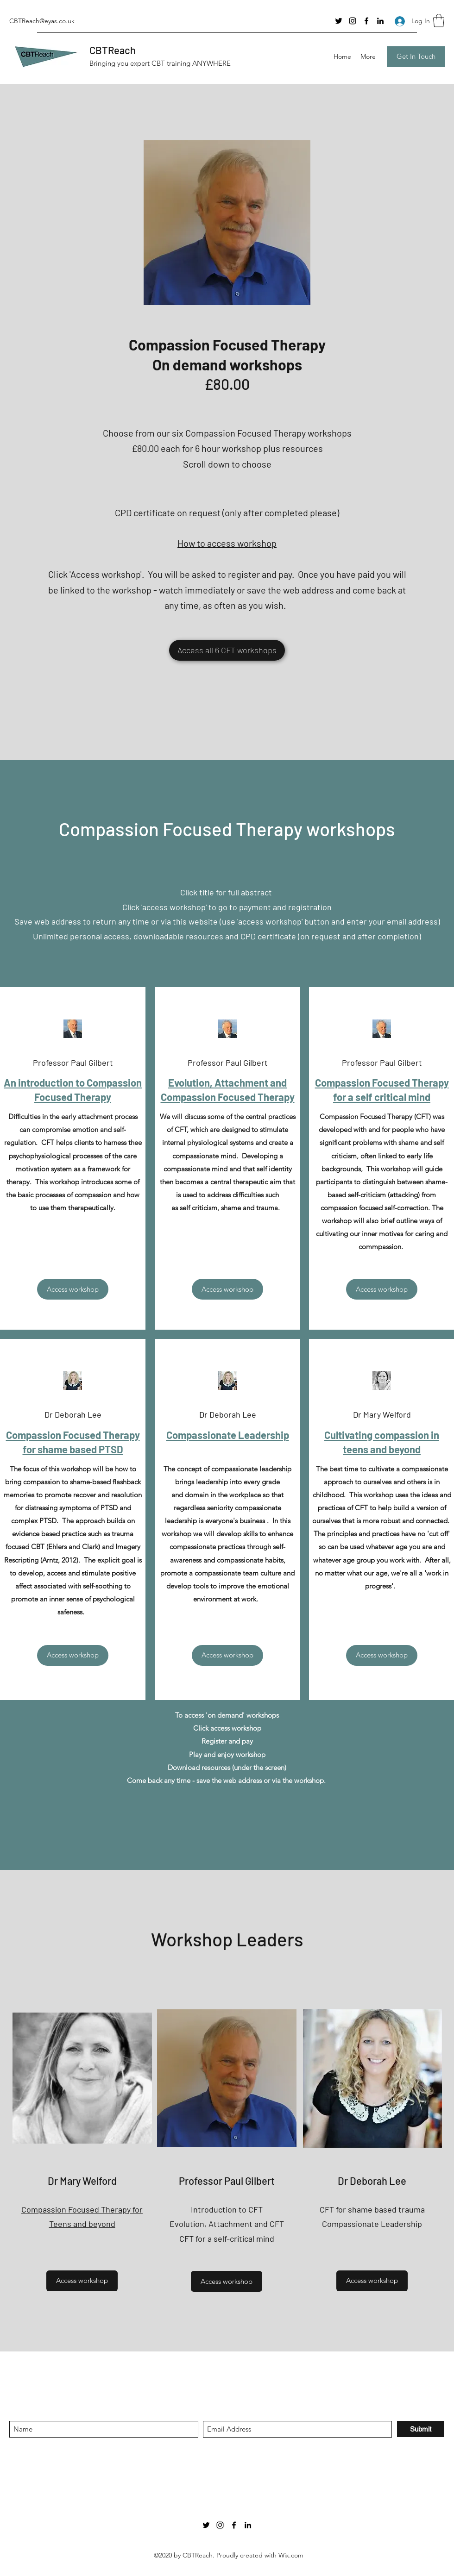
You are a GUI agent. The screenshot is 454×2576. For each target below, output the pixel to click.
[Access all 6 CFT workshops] (227, 650)
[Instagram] (352, 20)
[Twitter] (338, 20)
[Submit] (420, 2429)
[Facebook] (366, 20)
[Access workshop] (72, 1289)
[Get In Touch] (416, 56)
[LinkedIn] (380, 20)
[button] (438, 20)
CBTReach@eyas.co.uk (42, 21)
